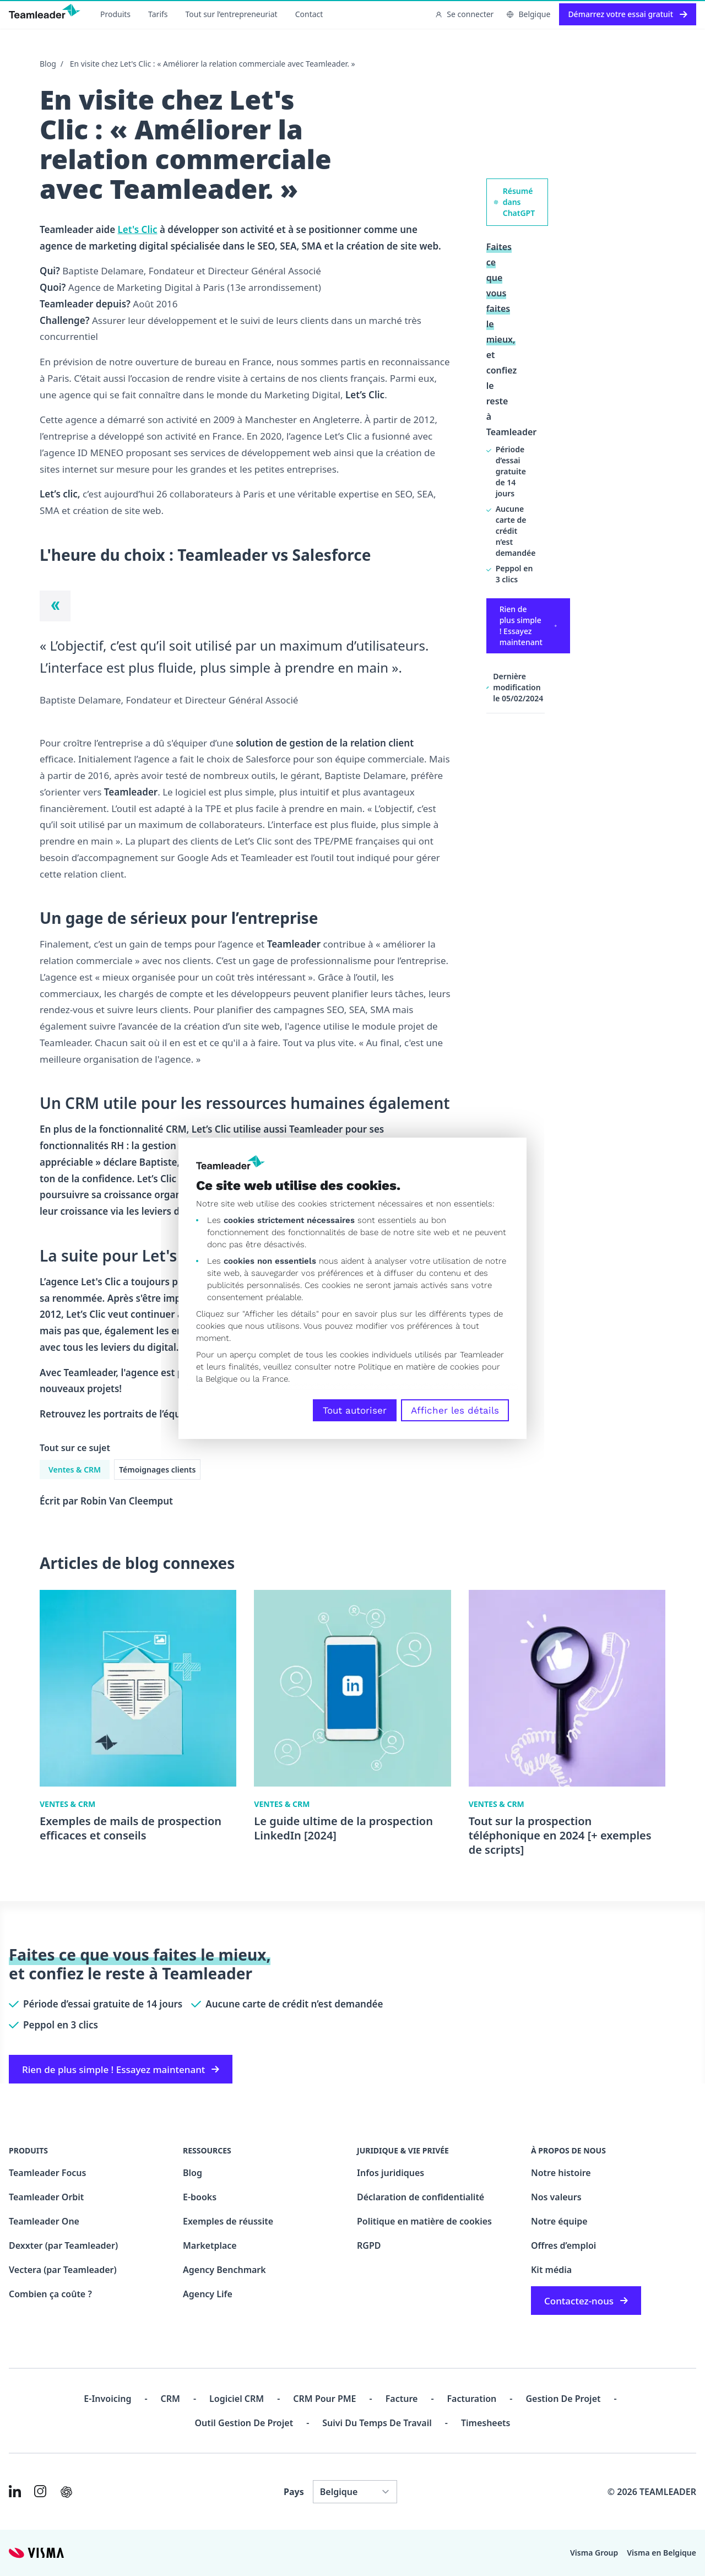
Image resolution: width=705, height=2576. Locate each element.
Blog (48, 63)
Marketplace (210, 2245)
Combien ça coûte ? (50, 2294)
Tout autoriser (355, 1410)
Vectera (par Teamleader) (63, 2270)
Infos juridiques (390, 2173)
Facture (402, 2399)
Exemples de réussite (228, 2221)
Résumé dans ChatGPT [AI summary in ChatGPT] (514, 202)
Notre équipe (559, 2221)
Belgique (528, 14)
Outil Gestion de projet (244, 2423)
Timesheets (486, 2423)
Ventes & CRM (74, 1469)
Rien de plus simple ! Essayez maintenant (528, 625)
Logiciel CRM (236, 2399)
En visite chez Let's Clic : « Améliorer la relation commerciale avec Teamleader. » (212, 63)
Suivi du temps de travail (377, 2423)
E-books (199, 2197)
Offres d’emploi (563, 2245)
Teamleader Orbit (46, 2197)
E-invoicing (107, 2399)
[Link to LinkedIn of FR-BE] (15, 2491)
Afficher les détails (455, 1410)
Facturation (472, 2399)
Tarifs (157, 14)
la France (270, 1379)
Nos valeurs (556, 2197)
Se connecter (464, 14)
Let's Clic (138, 229)
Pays (294, 2492)
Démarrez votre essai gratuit (627, 14)
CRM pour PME (324, 2399)
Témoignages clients (157, 1469)
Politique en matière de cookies (424, 2221)
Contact (309, 14)
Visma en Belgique (661, 2552)
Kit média (551, 2270)
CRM (170, 2399)
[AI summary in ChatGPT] (66, 2492)
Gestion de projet (562, 2399)
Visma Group (594, 2552)
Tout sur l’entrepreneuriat (232, 14)
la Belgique (216, 1379)
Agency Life (207, 2294)
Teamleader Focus (47, 2173)
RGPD (369, 2245)
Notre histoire (561, 2173)
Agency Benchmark (224, 2270)
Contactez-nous (586, 2300)
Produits (115, 14)
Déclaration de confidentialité (420, 2197)
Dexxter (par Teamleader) (63, 2245)
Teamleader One (44, 2221)
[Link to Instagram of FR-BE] (40, 2491)
